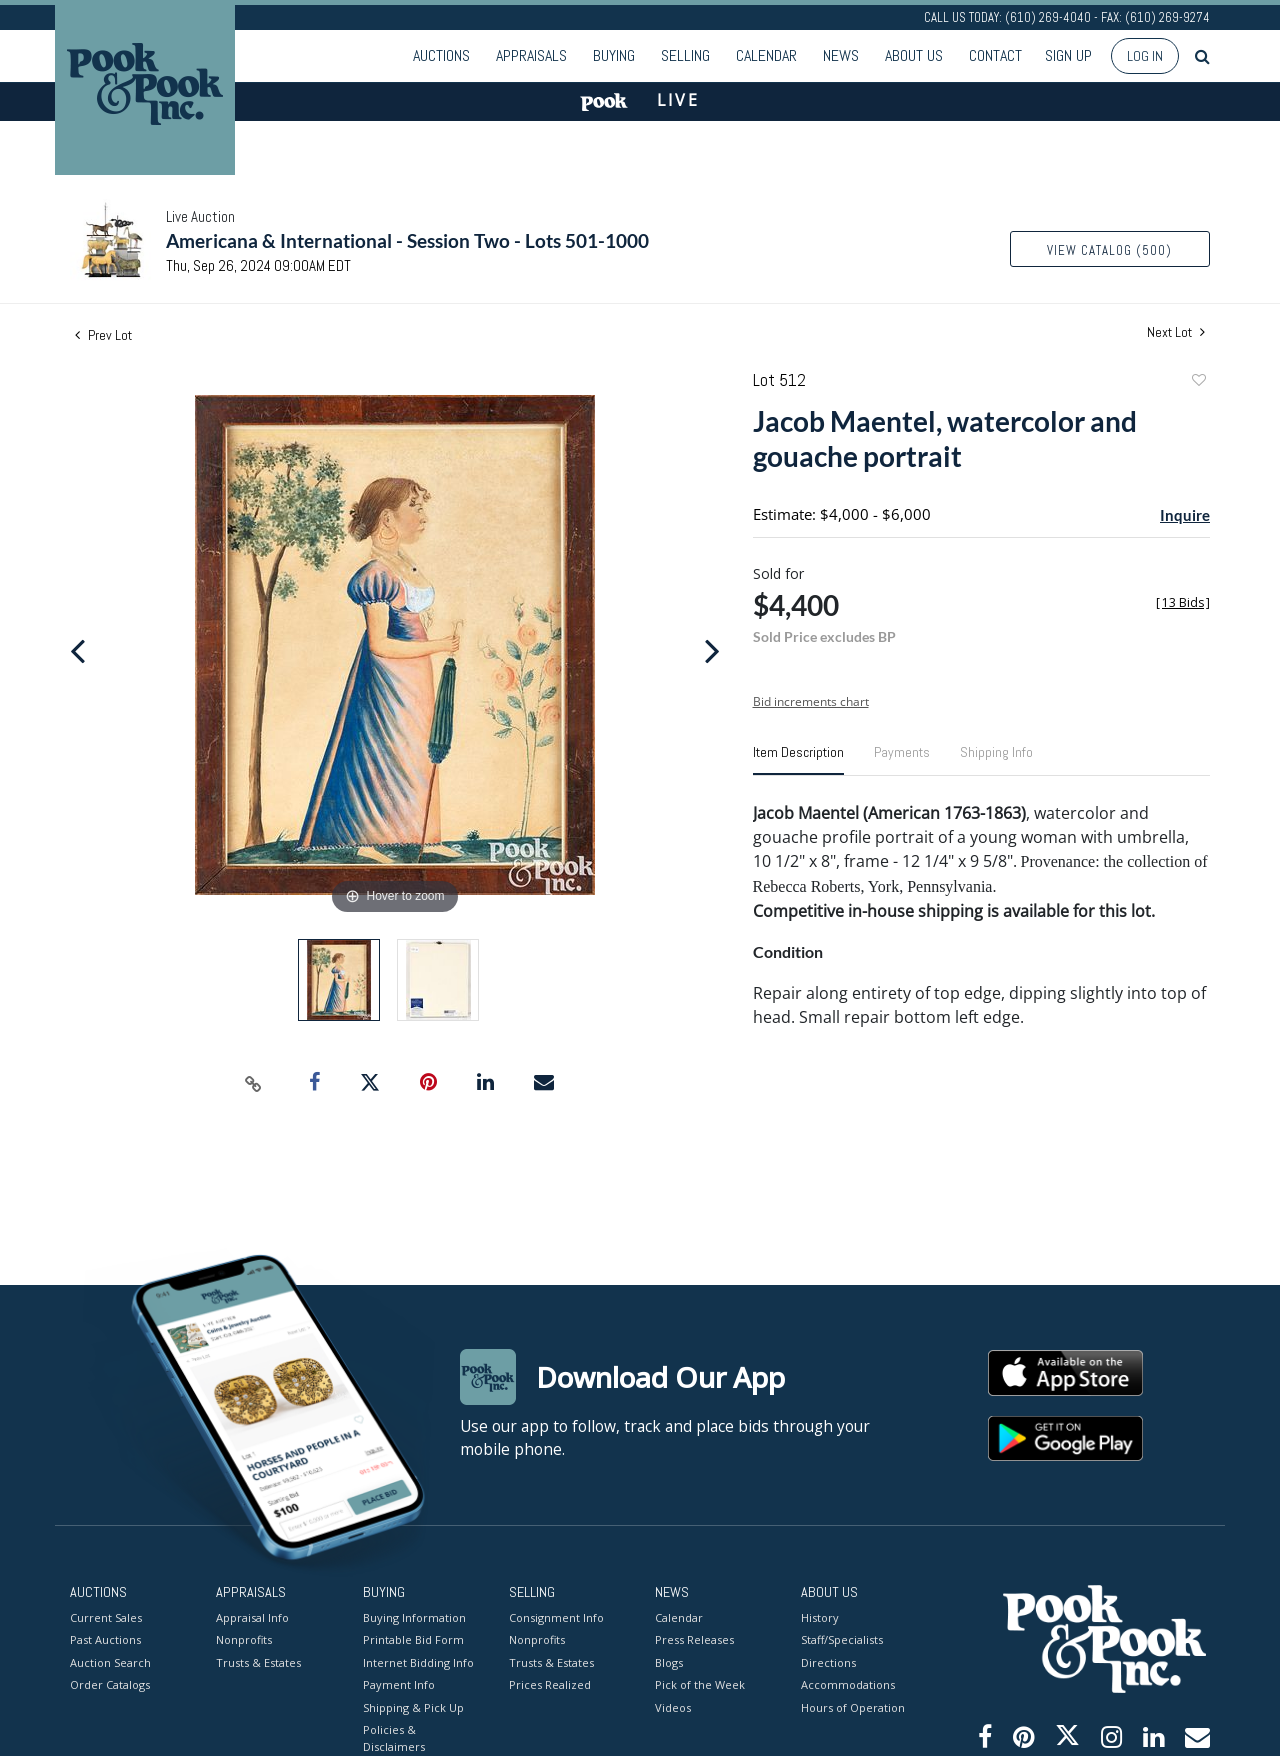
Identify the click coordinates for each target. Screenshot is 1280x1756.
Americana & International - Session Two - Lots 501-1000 (407, 240)
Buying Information (414, 1616)
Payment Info (399, 1684)
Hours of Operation (853, 1706)
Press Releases (694, 1639)
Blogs (669, 1661)
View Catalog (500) (1109, 250)
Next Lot (1176, 332)
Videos (673, 1706)
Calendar (766, 55)
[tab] (798, 760)
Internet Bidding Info (418, 1661)
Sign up (1068, 55)
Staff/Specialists (842, 1639)
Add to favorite (1198, 382)
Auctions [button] (441, 55)
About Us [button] (914, 55)
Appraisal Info (252, 1616)
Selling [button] (685, 55)
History (820, 1616)
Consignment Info (556, 1616)
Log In (1145, 56)
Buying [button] (614, 55)
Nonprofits (244, 1639)
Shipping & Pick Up (413, 1706)
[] (1183, 602)
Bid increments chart (811, 701)
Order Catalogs (110, 1684)
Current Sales (106, 1616)
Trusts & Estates (258, 1661)
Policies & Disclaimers (394, 1738)
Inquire (1185, 515)
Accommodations (848, 1684)
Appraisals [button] (531, 55)
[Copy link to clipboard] (254, 1083)
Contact (995, 55)
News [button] (841, 55)
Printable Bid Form (413, 1639)
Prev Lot (103, 335)
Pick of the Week (700, 1684)
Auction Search (110, 1661)
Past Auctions (105, 1639)
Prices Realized (550, 1684)
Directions (828, 1661)
